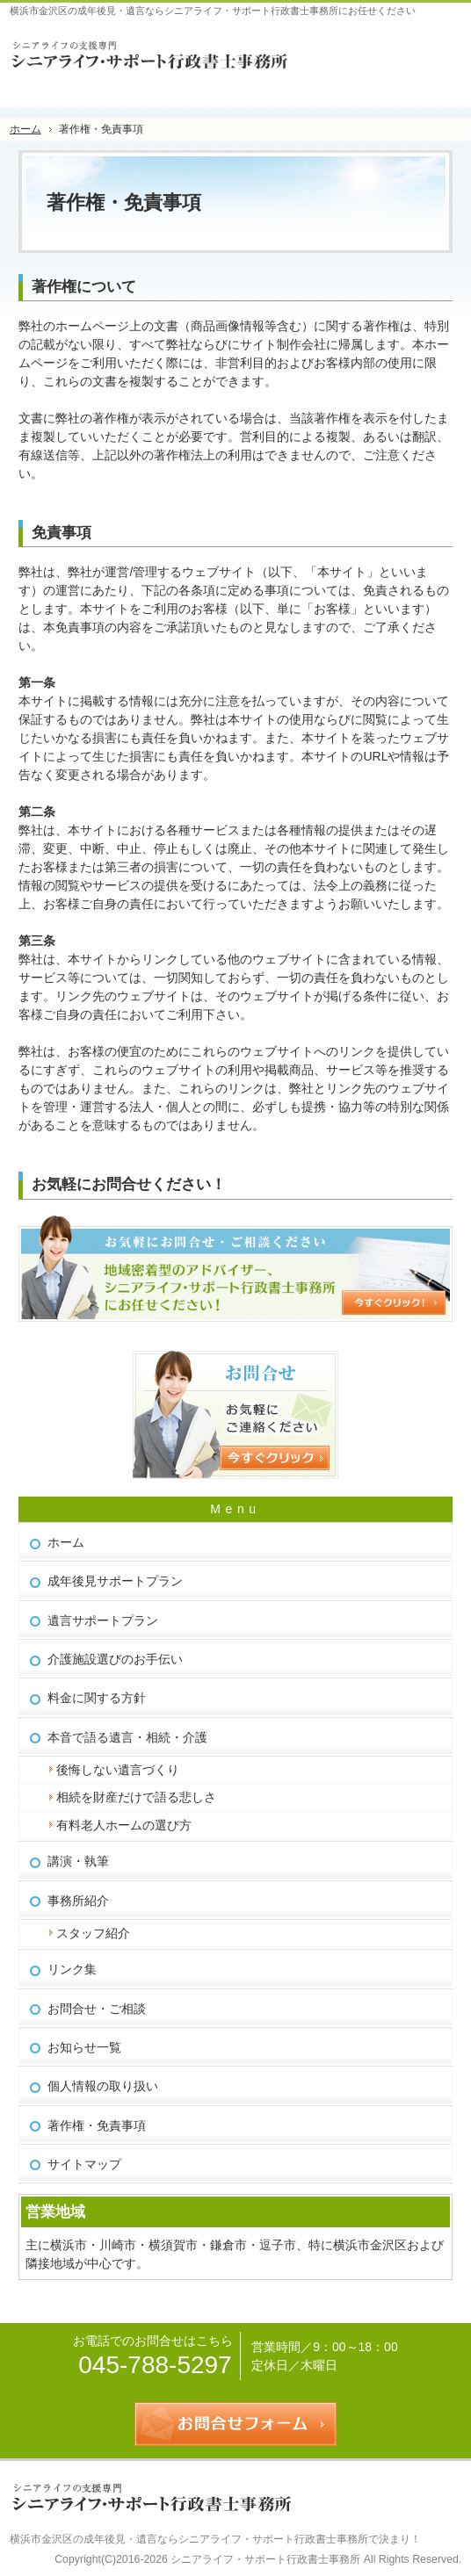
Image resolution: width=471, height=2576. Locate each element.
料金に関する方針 (96, 1698)
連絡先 (394, 48)
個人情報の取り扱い (102, 2086)
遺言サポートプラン (102, 1620)
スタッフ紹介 (93, 1933)
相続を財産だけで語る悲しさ (136, 1797)
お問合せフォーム (438, 48)
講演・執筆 (78, 1861)
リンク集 (72, 1969)
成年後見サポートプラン (115, 1581)
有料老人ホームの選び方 (124, 1825)
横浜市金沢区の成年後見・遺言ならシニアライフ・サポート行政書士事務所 (189, 2539)
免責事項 (61, 532)
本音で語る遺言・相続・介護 (127, 1737)
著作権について (84, 286)
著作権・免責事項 (96, 2125)
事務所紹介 (78, 1901)
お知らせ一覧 (84, 2047)
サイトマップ (84, 2164)
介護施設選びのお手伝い (115, 1659)
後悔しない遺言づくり (117, 1770)
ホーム (65, 1542)
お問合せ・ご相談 (96, 2009)
